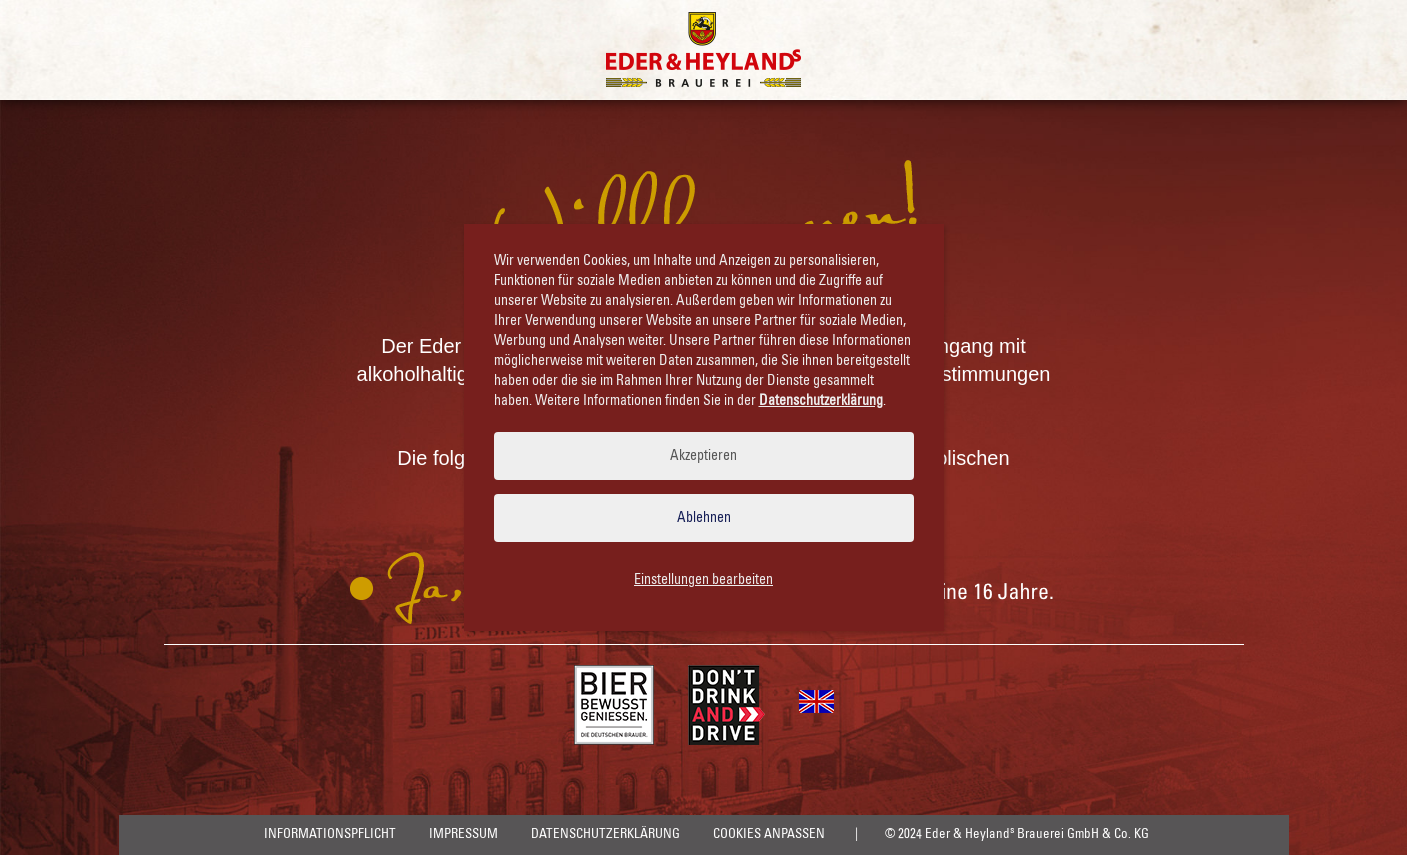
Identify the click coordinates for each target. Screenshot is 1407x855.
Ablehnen (704, 518)
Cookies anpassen (769, 834)
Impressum (463, 834)
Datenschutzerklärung (605, 834)
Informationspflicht (330, 834)
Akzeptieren (703, 456)
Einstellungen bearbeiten (703, 580)
